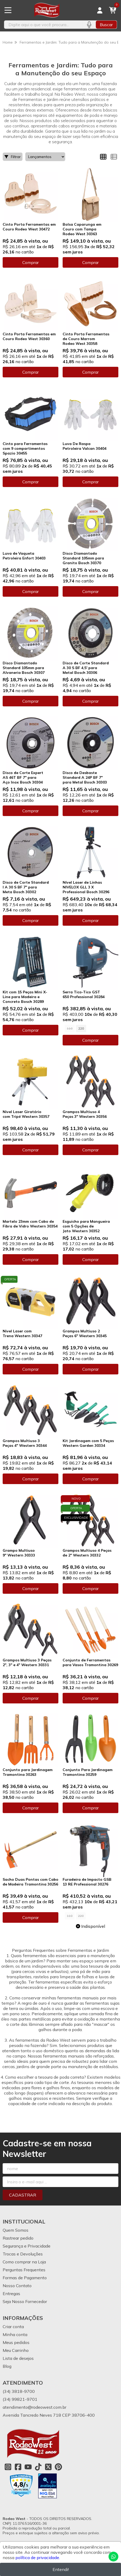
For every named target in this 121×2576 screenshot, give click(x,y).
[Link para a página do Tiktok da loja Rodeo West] (38, 2467)
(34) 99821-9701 (20, 2399)
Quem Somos (15, 2230)
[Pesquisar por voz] (89, 25)
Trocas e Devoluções (23, 2254)
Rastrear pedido (18, 2238)
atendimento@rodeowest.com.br (34, 2407)
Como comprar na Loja (24, 2261)
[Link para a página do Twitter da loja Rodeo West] (48, 2467)
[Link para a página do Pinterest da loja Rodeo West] (58, 2467)
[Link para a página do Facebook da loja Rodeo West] (18, 2467)
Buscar (106, 24)
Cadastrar (22, 2195)
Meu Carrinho (16, 2350)
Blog (7, 2366)
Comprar (30, 262)
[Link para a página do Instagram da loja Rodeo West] (8, 2467)
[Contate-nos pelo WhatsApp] (113, 2556)
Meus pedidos (16, 2342)
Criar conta (13, 2326)
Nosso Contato (17, 2285)
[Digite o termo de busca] (43, 25)
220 (81, 1028)
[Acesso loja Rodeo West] (100, 10)
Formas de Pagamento (25, 2277)
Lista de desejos (18, 2358)
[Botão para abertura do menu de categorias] (8, 10)
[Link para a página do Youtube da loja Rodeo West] (28, 2467)
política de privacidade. (37, 2557)
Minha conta (15, 2334)
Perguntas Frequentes (24, 2269)
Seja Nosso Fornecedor (25, 2301)
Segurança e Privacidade (26, 2246)
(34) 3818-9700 (19, 2391)
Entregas (11, 2293)
